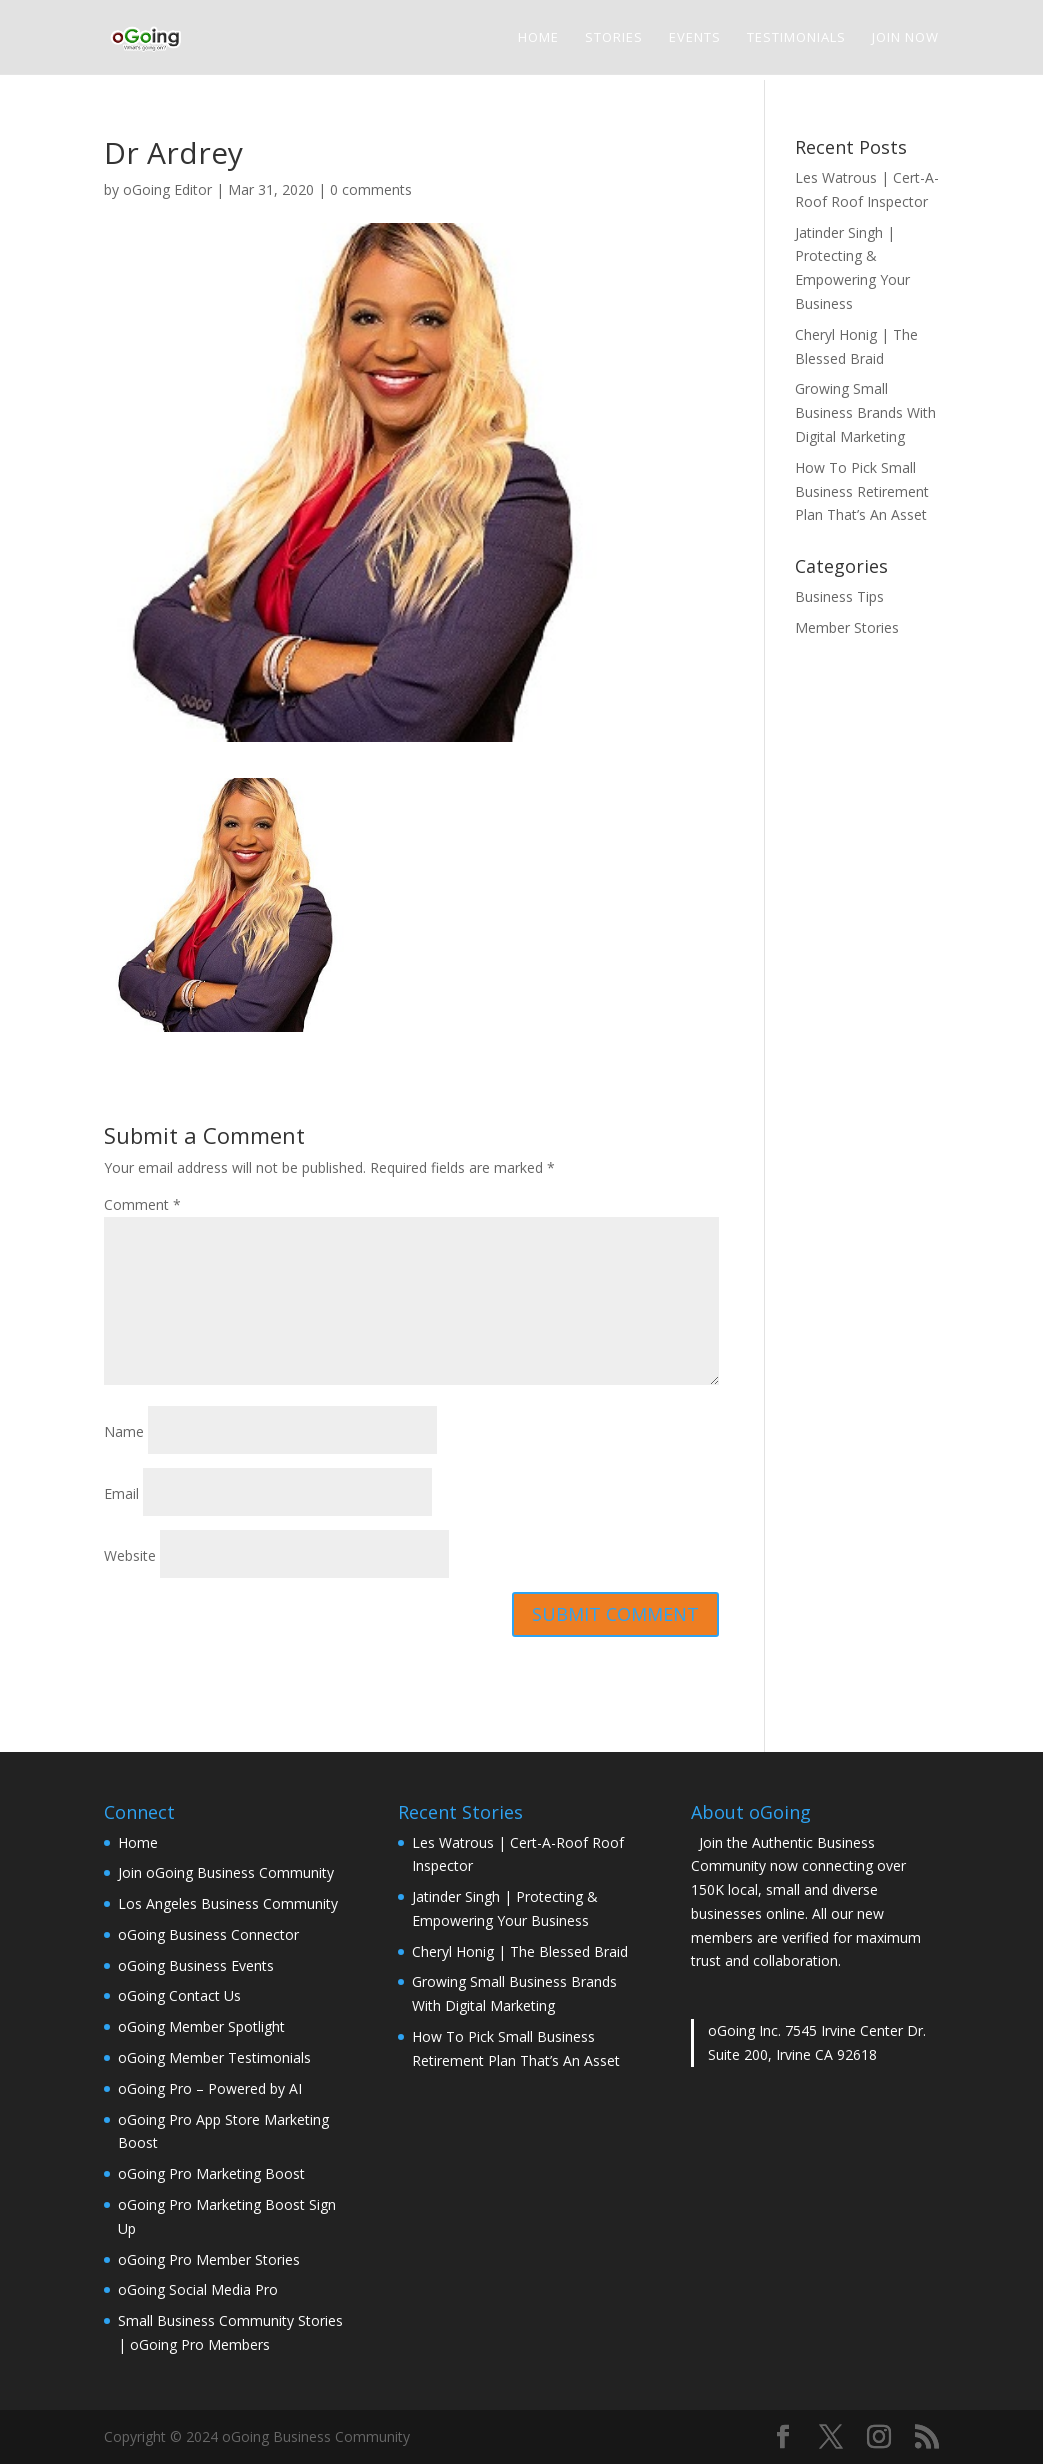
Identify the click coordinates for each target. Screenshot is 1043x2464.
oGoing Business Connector (208, 1934)
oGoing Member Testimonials (214, 2057)
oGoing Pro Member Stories (209, 2259)
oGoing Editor (167, 189)
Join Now (905, 38)
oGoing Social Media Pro (198, 2289)
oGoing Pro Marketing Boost (211, 2173)
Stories (614, 38)
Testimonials (796, 38)
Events (695, 38)
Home (538, 38)
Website (130, 1555)
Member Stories (847, 627)
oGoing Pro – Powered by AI (210, 2088)
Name (124, 1431)
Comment (142, 1204)
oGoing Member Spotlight (201, 2026)
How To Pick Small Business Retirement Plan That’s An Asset (862, 491)
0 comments (371, 189)
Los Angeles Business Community (228, 1903)
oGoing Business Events (196, 1965)
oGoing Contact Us (179, 1995)
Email (121, 1493)
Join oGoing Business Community (226, 1872)
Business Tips (839, 596)
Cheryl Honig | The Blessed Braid (520, 1951)
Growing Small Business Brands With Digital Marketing (865, 412)
